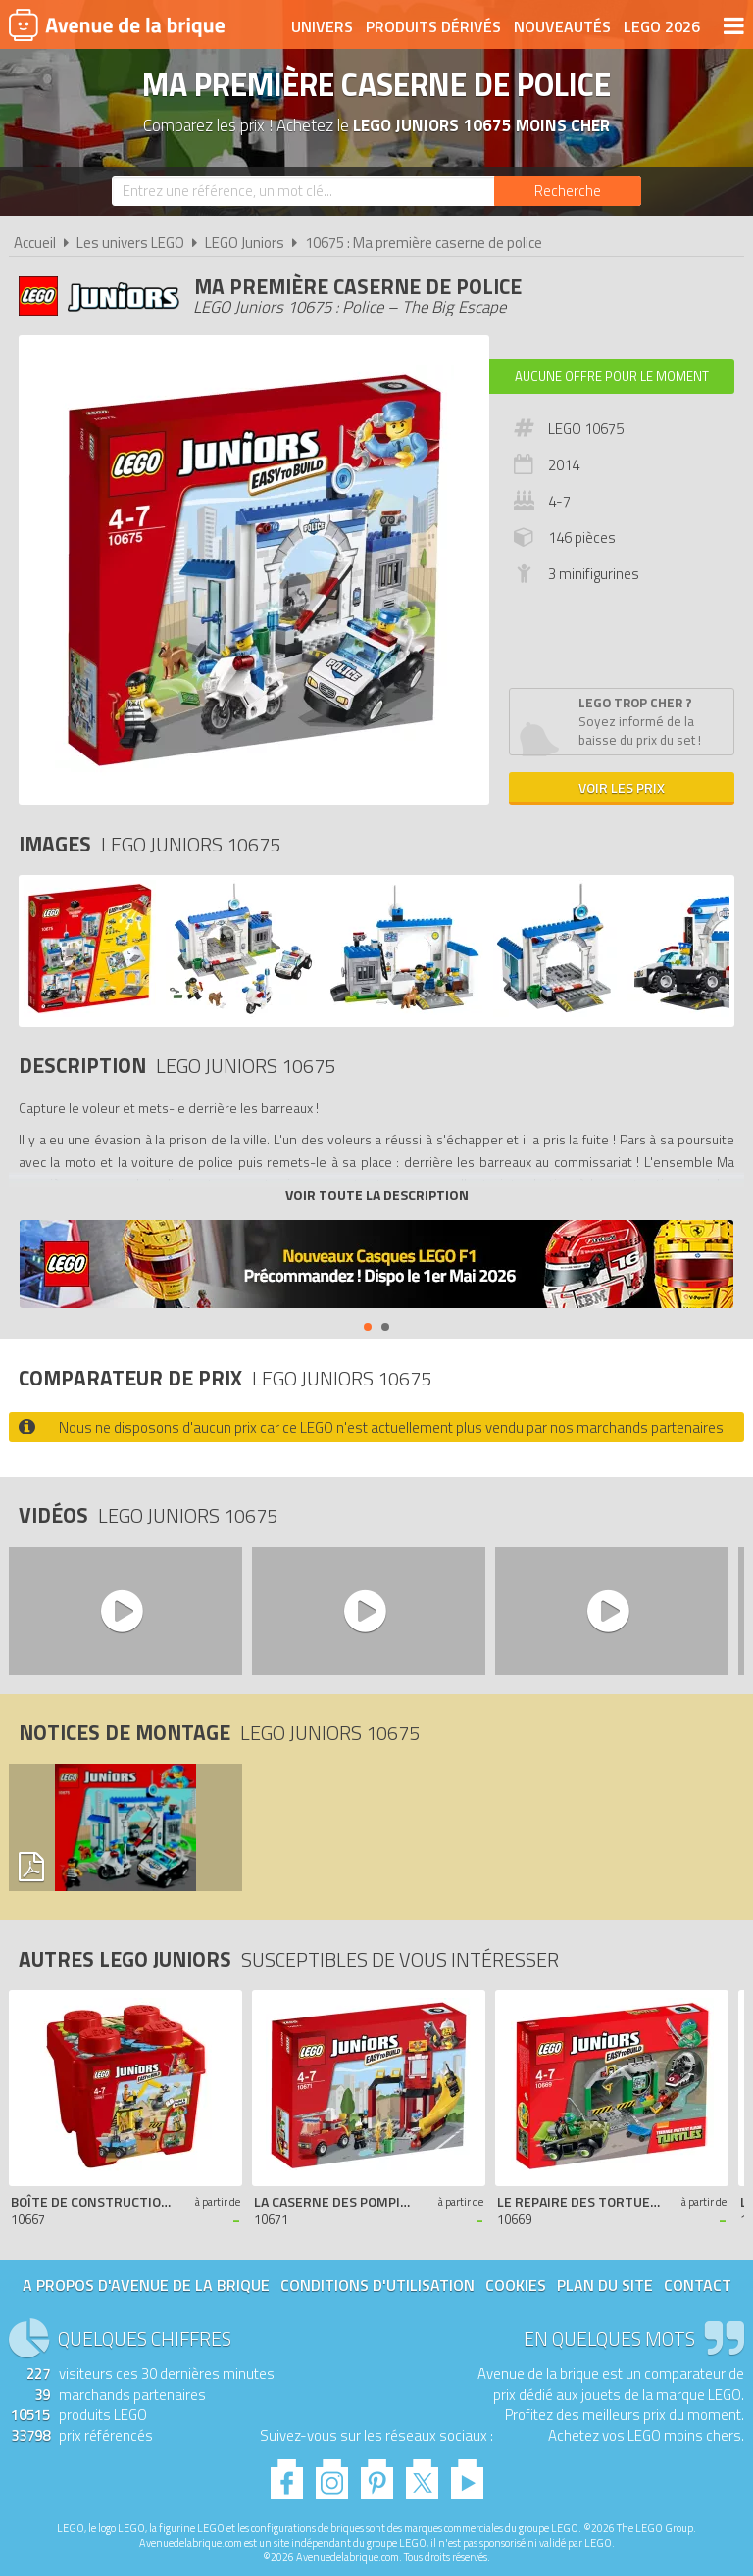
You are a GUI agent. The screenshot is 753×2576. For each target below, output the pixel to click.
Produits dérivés (433, 26)
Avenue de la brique (117, 24)
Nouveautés (562, 26)
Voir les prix (621, 787)
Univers (322, 26)
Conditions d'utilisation (377, 2285)
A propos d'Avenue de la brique (146, 2285)
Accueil (35, 242)
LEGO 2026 (662, 26)
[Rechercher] (567, 191)
